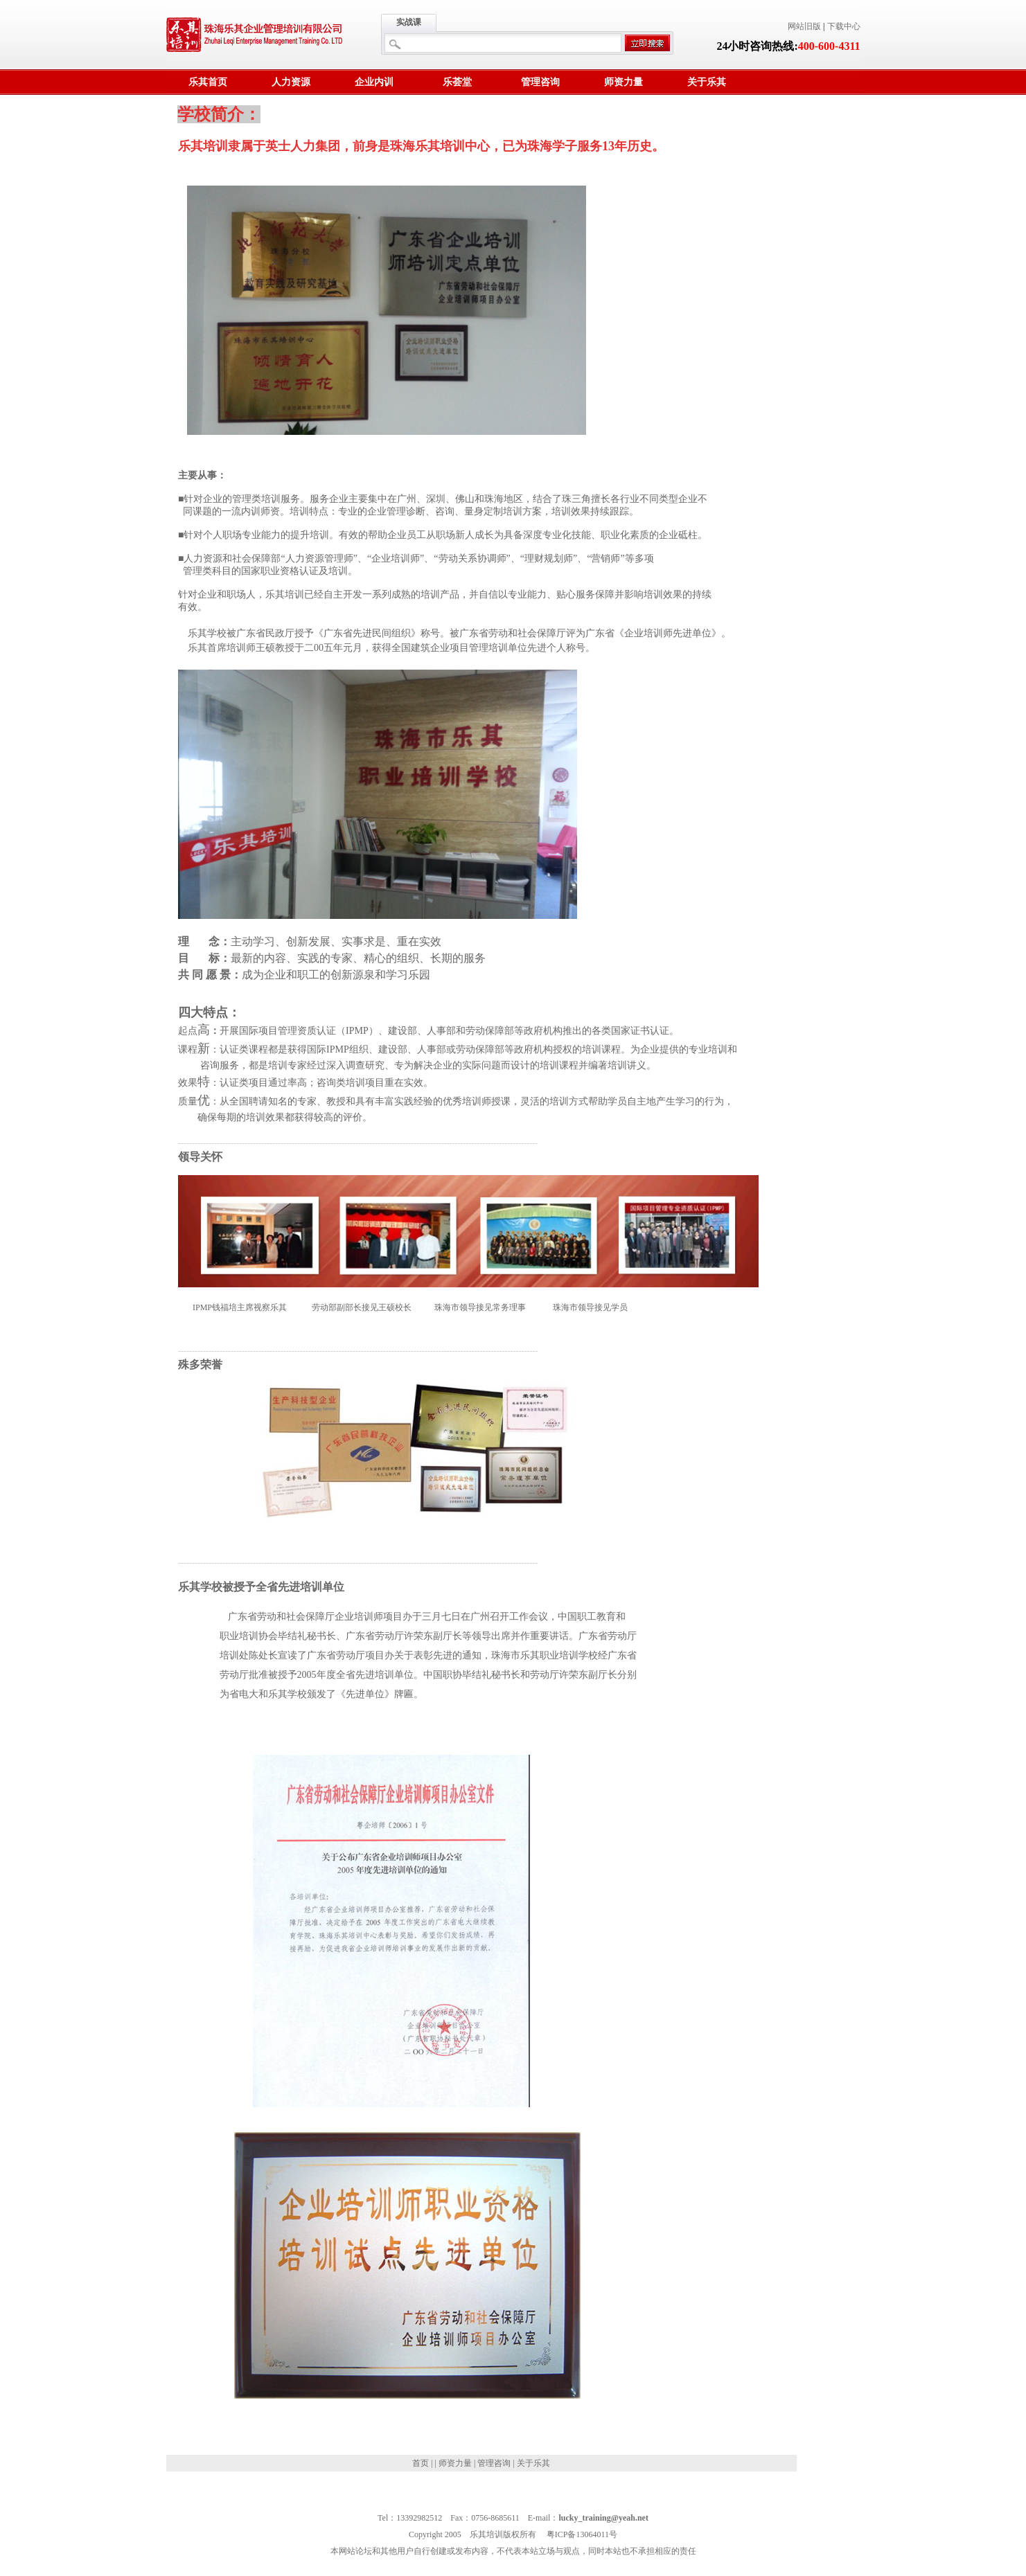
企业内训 (374, 82)
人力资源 (291, 82)
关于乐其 (706, 82)
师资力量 (623, 82)
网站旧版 (804, 26)
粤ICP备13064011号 (582, 2534)
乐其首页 (207, 82)
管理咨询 (540, 82)
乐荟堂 (457, 82)
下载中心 (843, 26)
